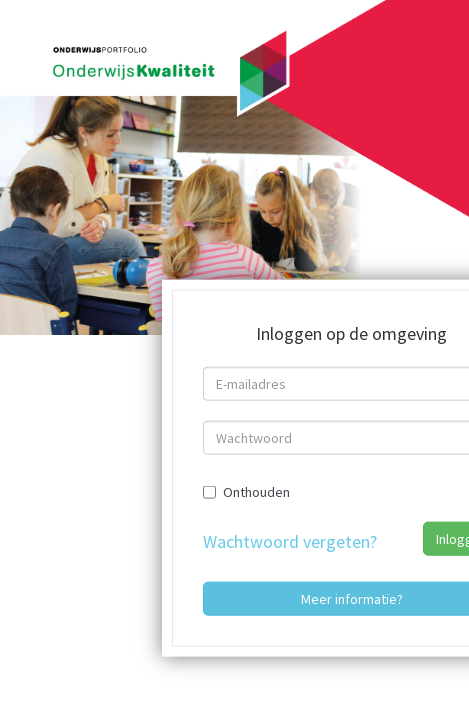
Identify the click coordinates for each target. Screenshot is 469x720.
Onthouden (246, 491)
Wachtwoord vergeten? (290, 540)
